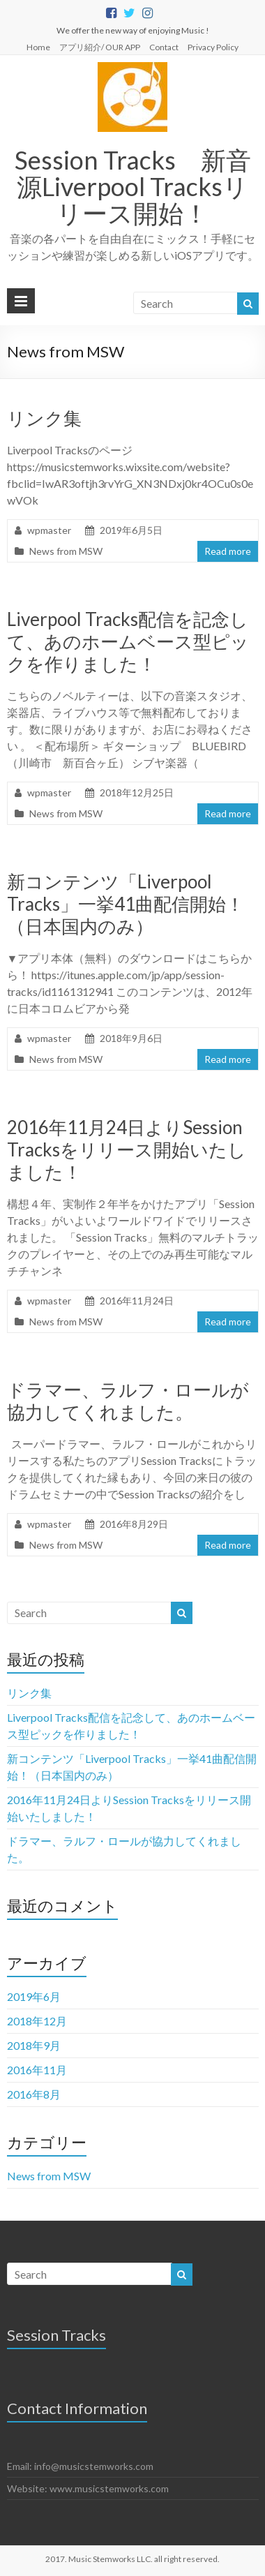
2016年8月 (34, 2094)
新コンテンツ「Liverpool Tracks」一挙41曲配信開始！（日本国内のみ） (125, 903)
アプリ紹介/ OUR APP (99, 47)
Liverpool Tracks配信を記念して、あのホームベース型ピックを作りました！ (128, 641)
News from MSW (66, 551)
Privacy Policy (213, 47)
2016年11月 (37, 2069)
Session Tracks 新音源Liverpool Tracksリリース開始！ (133, 186)
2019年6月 (34, 1996)
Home (38, 47)
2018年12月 (37, 2020)
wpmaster (49, 530)
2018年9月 (34, 2045)
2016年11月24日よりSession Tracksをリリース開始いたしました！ (126, 1149)
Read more (227, 551)
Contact (164, 47)
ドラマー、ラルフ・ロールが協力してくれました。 (128, 1400)
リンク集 (44, 418)
